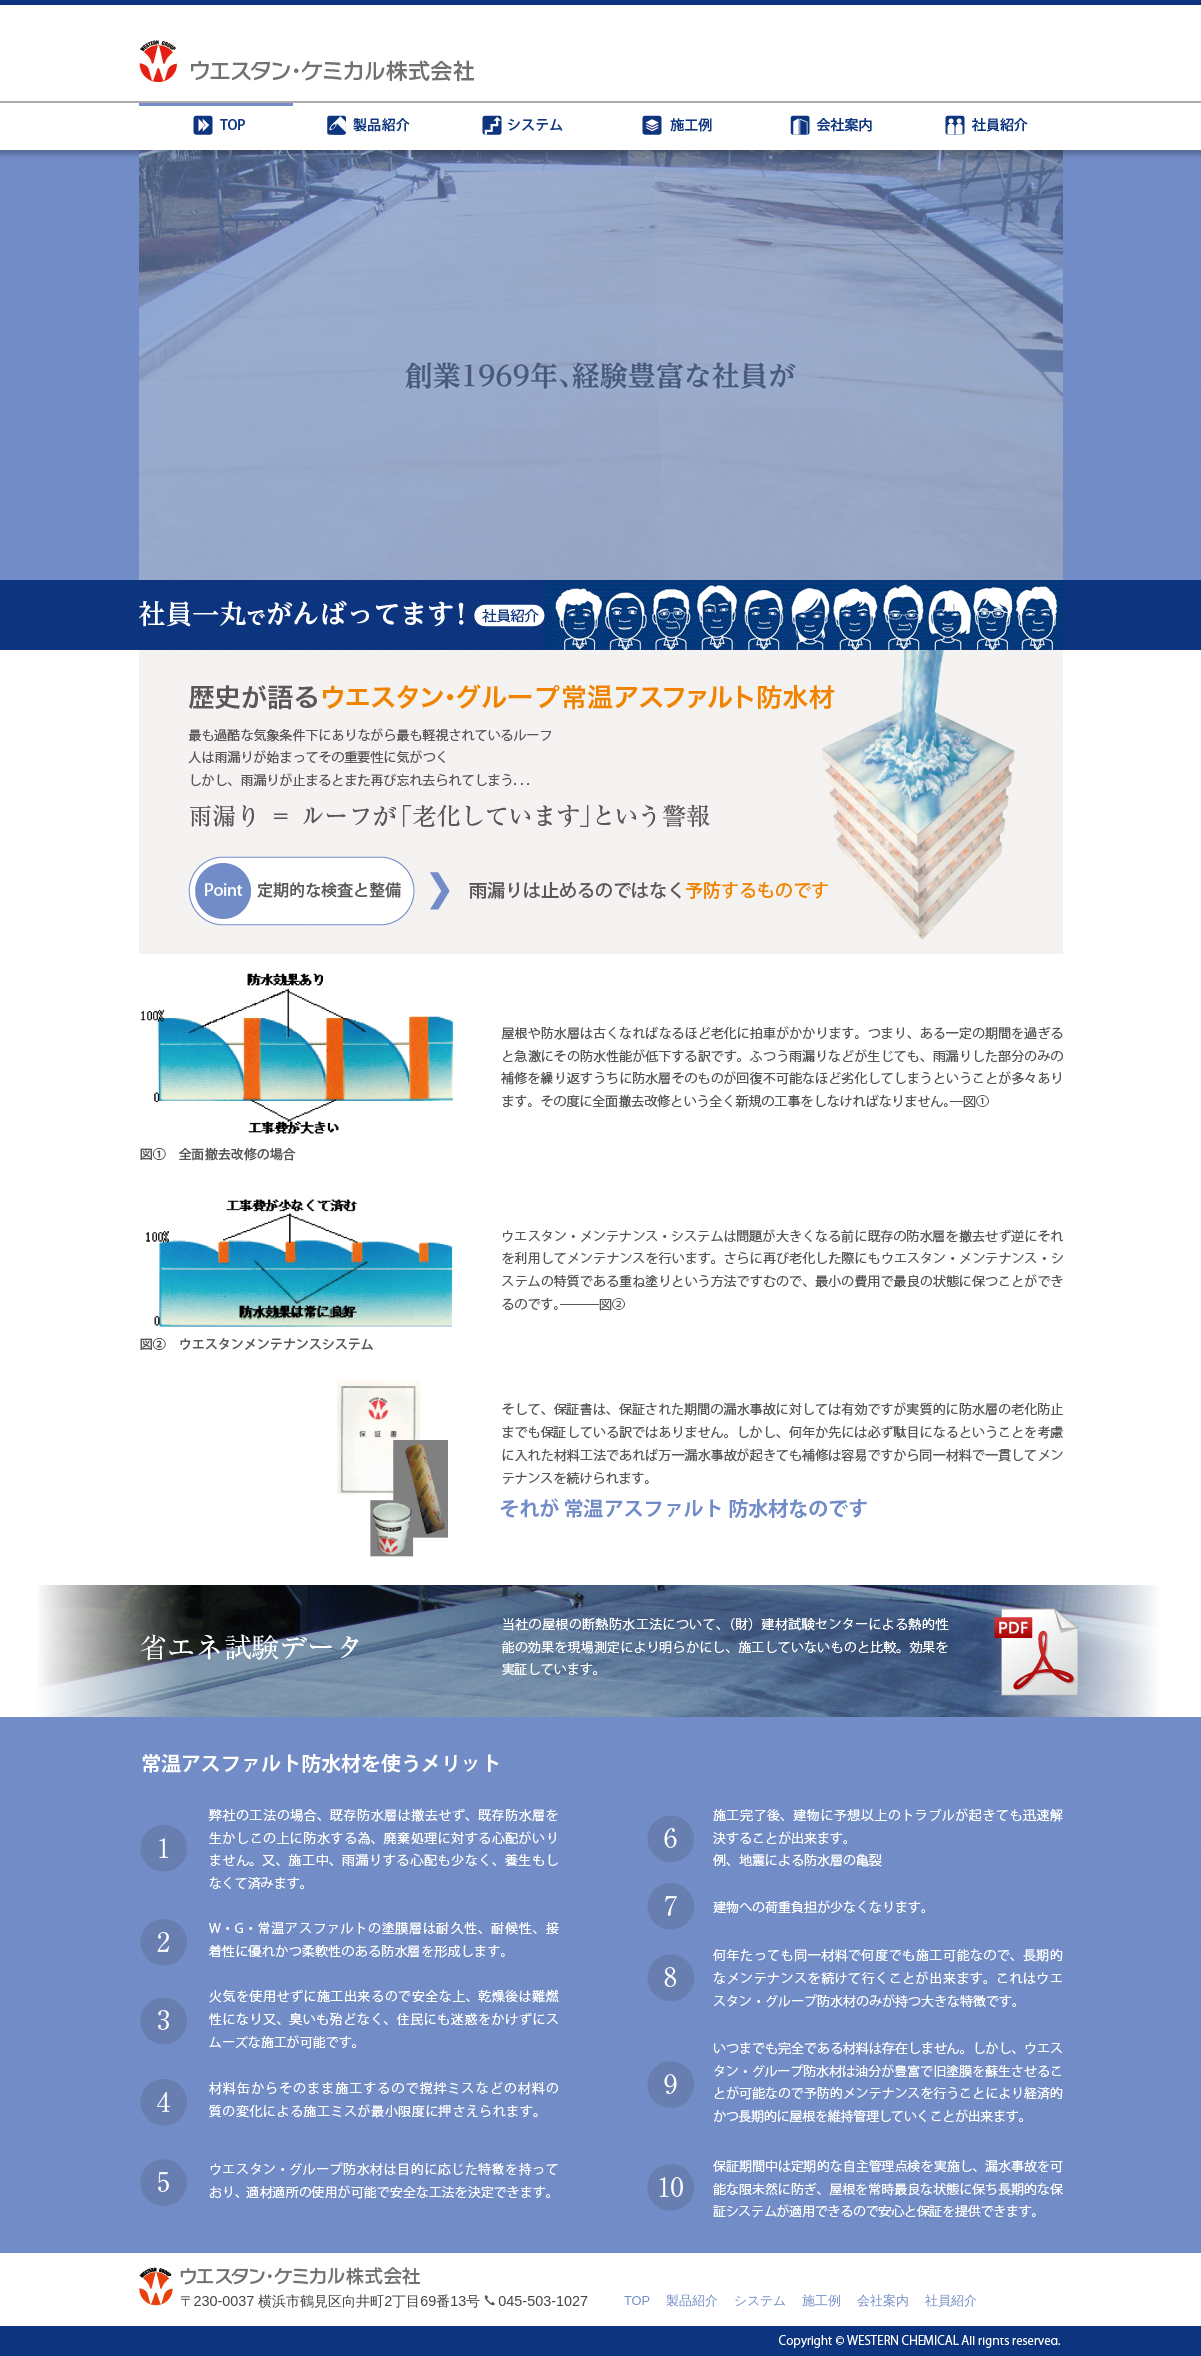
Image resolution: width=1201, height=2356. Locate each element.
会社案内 (883, 2300)
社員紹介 (951, 2300)
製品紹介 (692, 2300)
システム (760, 2300)
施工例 (821, 2300)
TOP (637, 2300)
